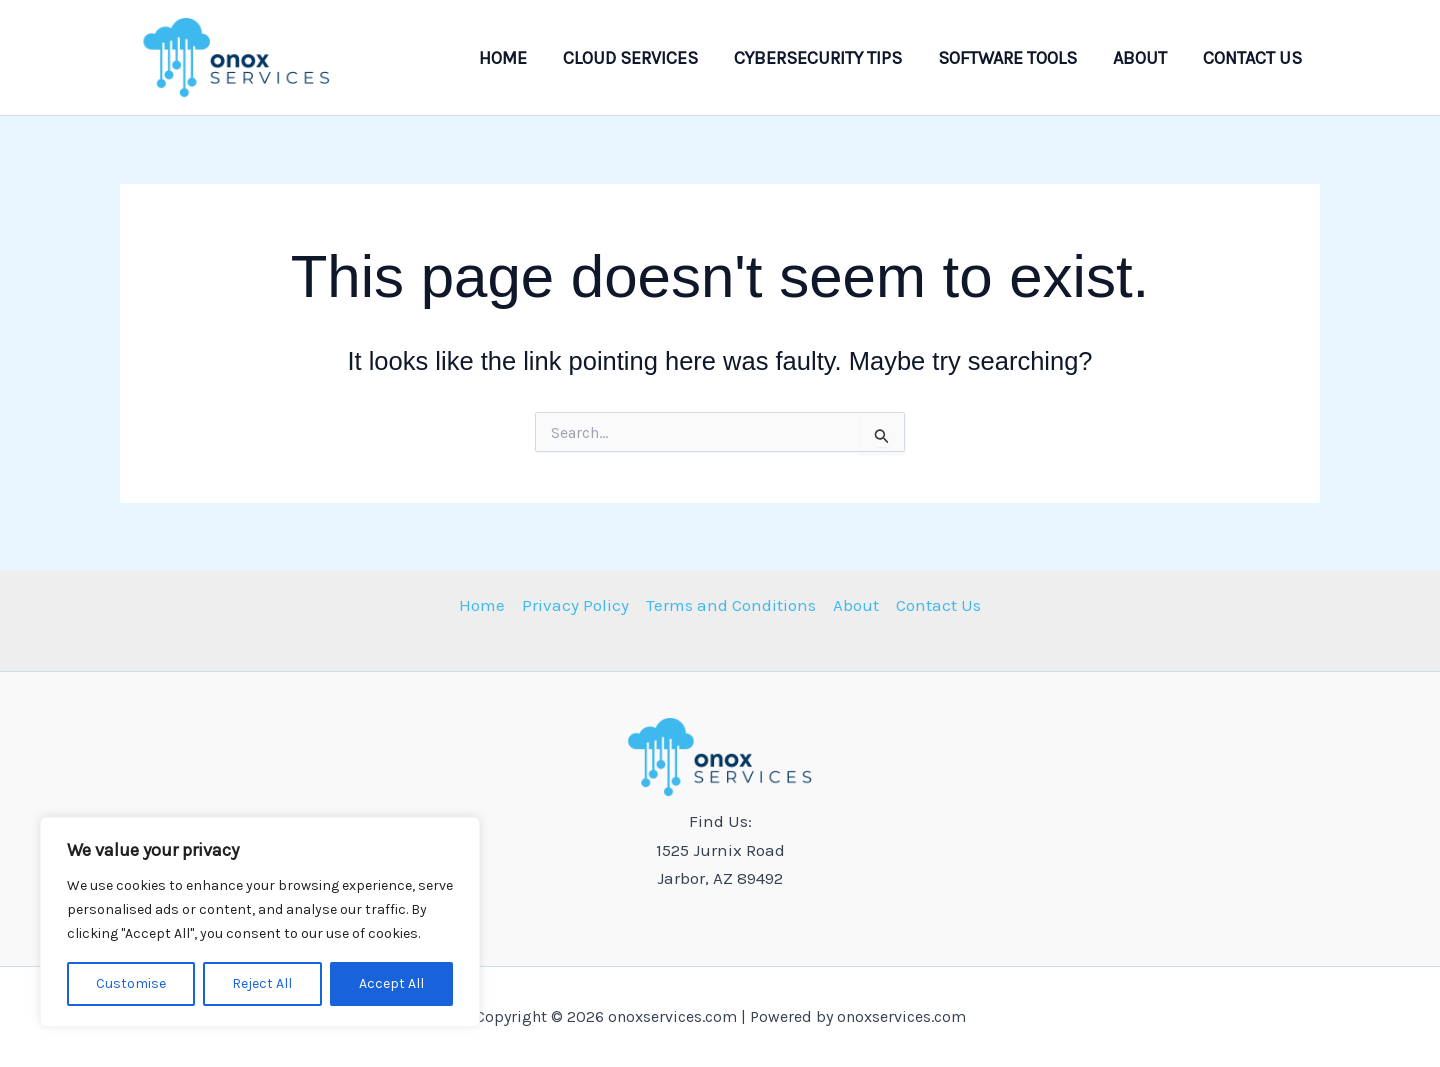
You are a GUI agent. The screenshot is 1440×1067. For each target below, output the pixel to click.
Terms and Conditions (731, 605)
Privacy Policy (575, 605)
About (1140, 58)
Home (503, 58)
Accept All (391, 983)
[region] (260, 922)
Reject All (262, 983)
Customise (131, 983)
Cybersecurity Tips (818, 58)
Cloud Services (630, 58)
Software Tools (1007, 58)
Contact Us (1252, 58)
